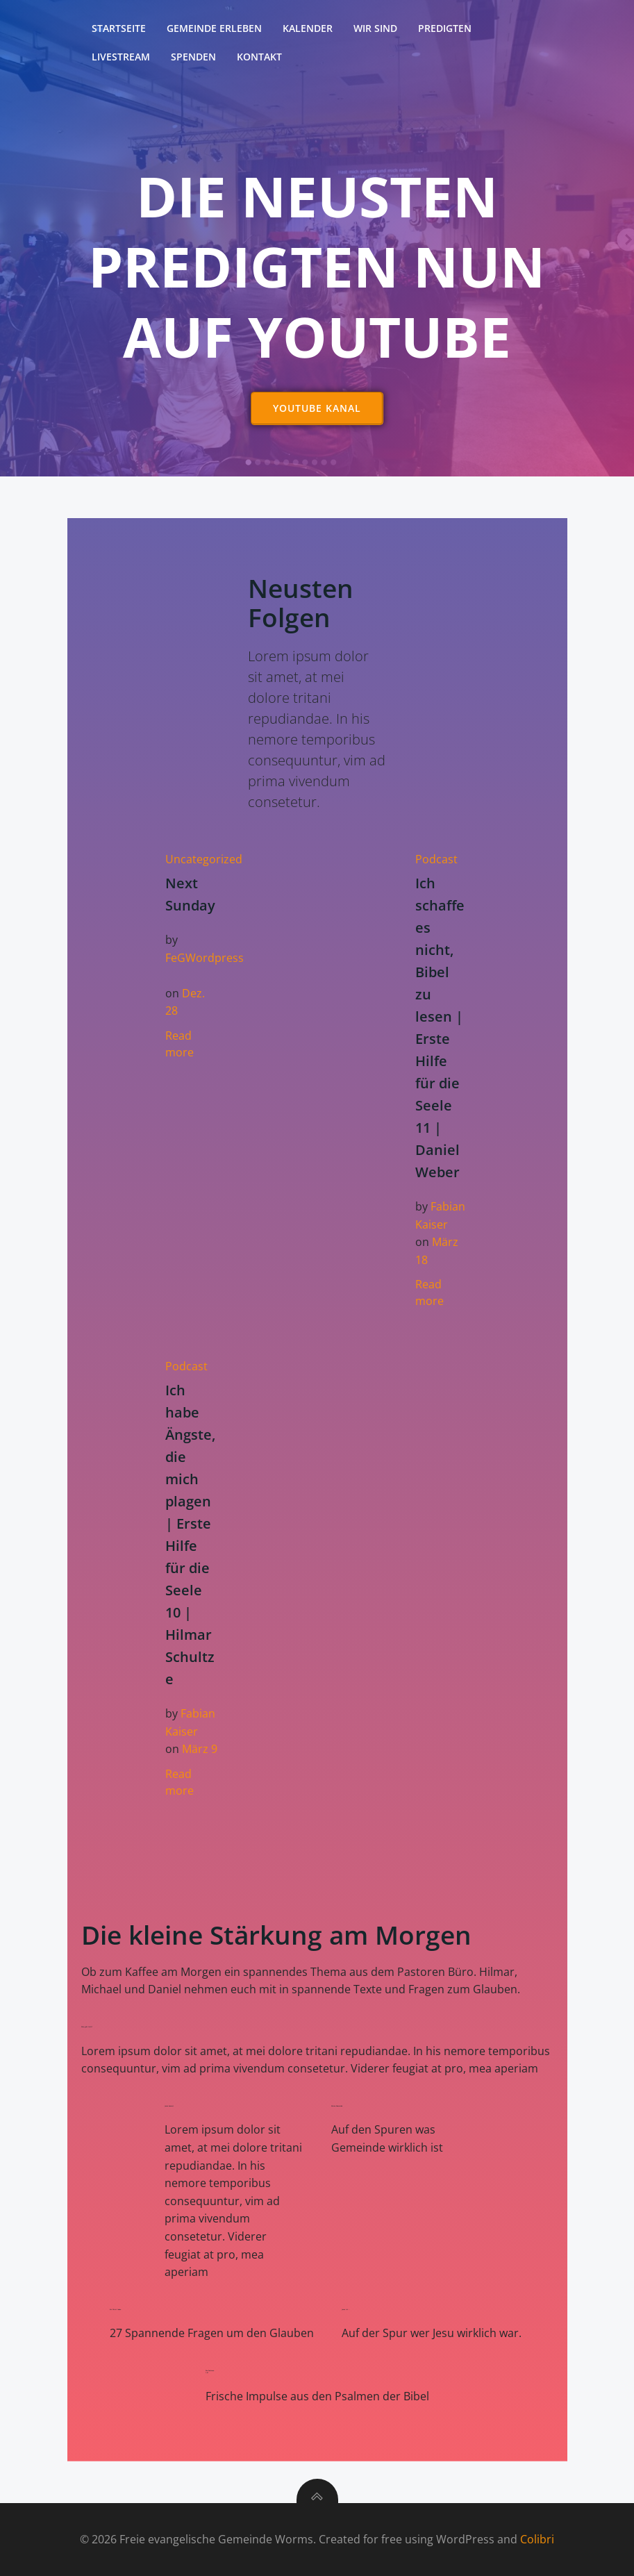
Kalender (308, 28)
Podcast (436, 859)
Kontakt (259, 56)
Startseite (119, 28)
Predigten (445, 28)
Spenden (193, 56)
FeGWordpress (204, 957)
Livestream (121, 56)
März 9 (199, 1748)
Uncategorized (203, 859)
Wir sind (375, 28)
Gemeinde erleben (214, 28)
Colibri (537, 2539)
